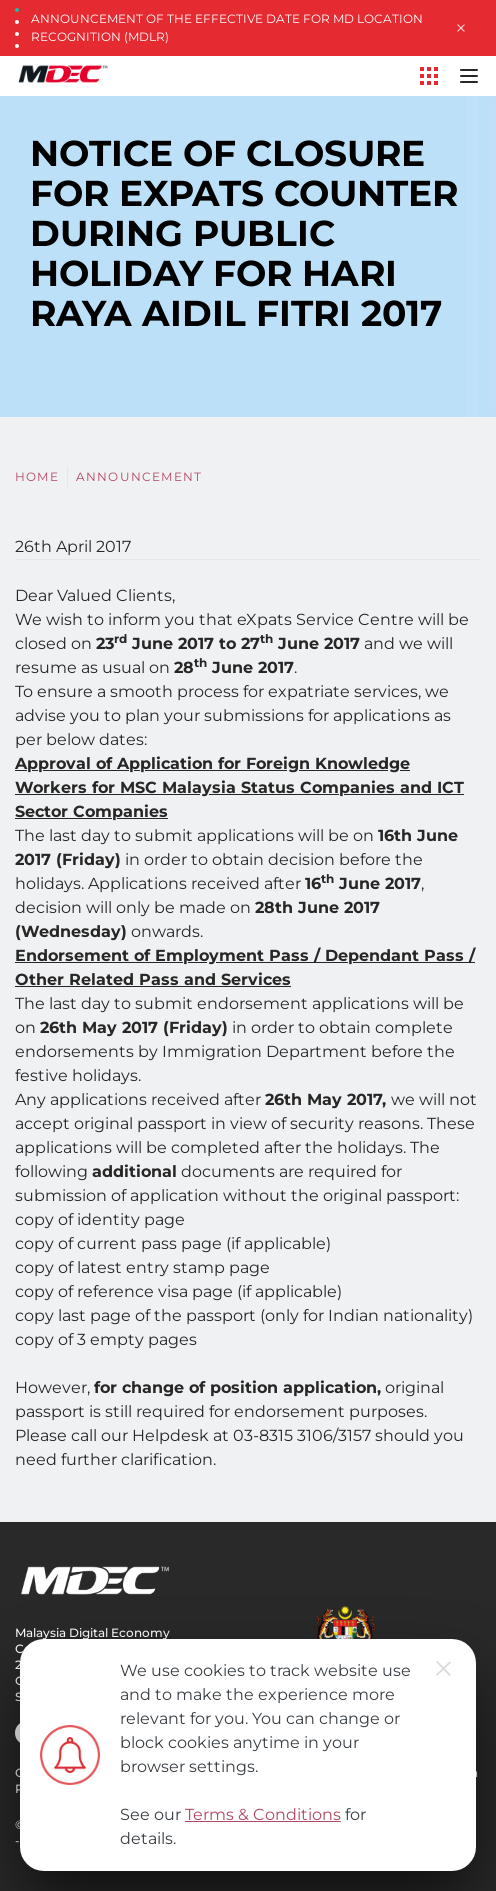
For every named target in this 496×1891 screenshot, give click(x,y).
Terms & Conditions (263, 1814)
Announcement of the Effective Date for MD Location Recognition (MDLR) (227, 27)
